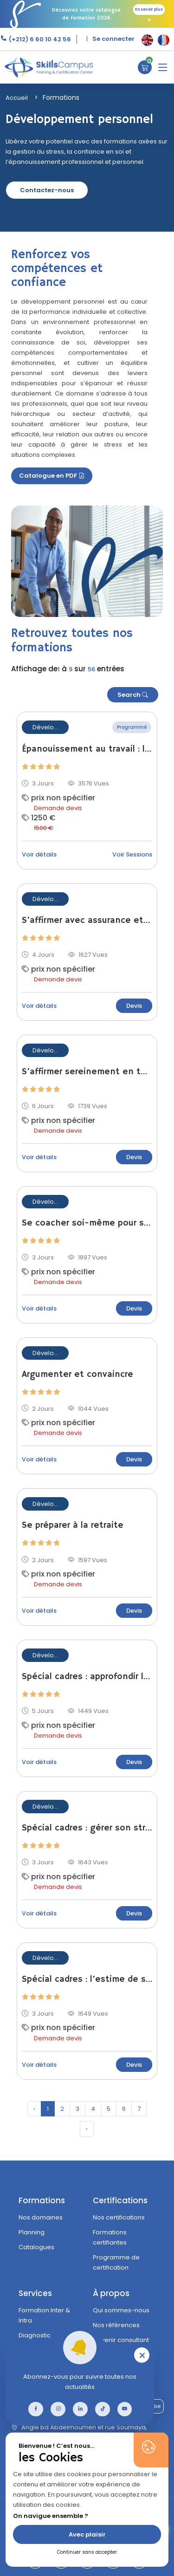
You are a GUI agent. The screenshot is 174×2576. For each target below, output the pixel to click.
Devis (134, 1005)
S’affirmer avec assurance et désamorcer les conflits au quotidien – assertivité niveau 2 (87, 920)
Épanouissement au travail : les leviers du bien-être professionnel (87, 749)
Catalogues (36, 2247)
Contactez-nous (47, 190)
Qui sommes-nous (121, 2310)
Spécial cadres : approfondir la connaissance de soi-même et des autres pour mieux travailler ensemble (87, 1676)
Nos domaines (41, 2217)
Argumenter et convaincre (77, 1374)
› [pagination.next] (87, 2128)
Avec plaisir (87, 2534)
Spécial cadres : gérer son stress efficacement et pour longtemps (87, 1828)
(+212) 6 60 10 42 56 (39, 39)
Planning (32, 2232)
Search (132, 694)
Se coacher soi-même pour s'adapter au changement (87, 1223)
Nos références (116, 2325)
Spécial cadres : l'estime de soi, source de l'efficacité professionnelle (87, 1979)
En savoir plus (149, 9)
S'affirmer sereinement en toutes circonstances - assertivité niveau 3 (87, 1071)
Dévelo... (45, 727)
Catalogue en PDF (51, 476)
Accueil (17, 97)
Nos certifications (119, 2217)
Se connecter (113, 38)
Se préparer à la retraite (72, 1525)
